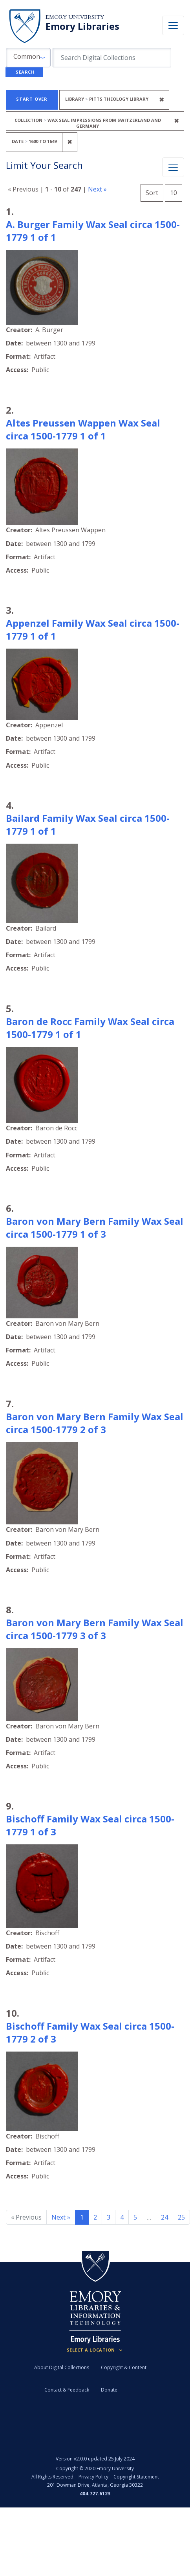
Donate (109, 2389)
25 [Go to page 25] (181, 2217)
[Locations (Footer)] (95, 2350)
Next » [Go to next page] (60, 2217)
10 (176, 191)
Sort (152, 192)
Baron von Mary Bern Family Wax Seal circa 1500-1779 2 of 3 (94, 1423)
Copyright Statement (136, 2476)
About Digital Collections (61, 2367)
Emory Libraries (82, 26)
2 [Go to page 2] (95, 2217)
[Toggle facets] (173, 167)
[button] (28, 57)
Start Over (32, 99)
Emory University (75, 17)
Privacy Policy (93, 2476)
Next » (97, 189)
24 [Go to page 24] (164, 2217)
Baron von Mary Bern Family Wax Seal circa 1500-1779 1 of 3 (94, 1227)
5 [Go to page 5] (135, 2217)
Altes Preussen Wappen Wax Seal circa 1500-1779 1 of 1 (83, 429)
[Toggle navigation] (173, 25)
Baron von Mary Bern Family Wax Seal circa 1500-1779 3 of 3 (94, 1629)
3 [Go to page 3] (108, 2217)
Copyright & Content (123, 2367)
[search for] (112, 57)
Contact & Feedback (66, 2389)
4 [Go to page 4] (122, 2217)
